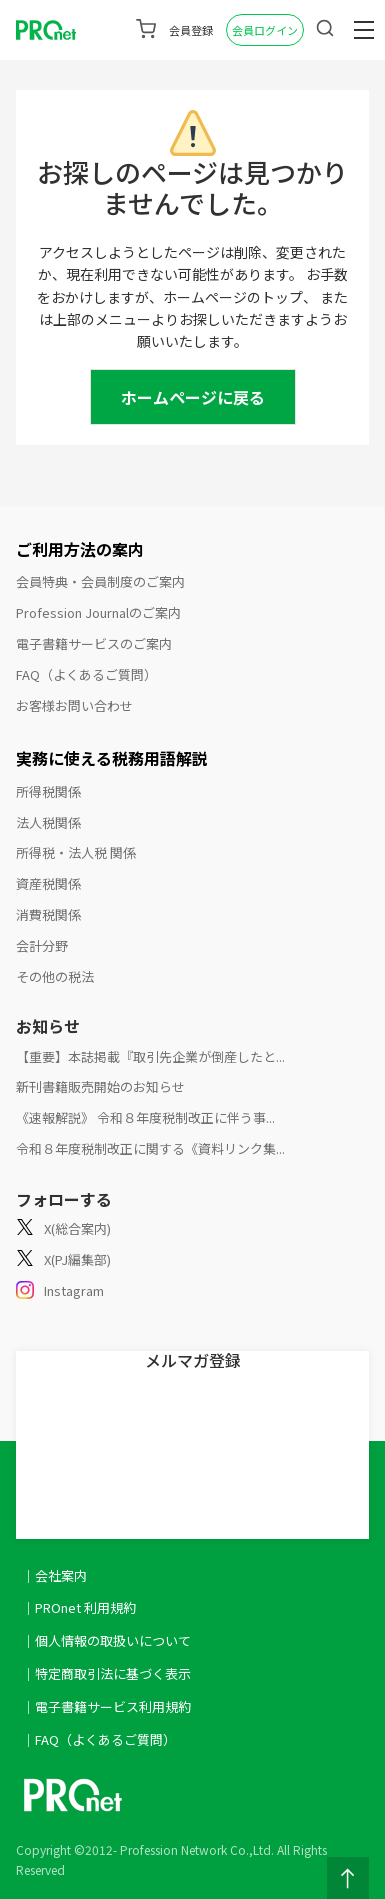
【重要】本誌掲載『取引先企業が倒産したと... (150, 1056)
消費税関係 (48, 914)
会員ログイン (265, 30)
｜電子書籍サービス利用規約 (106, 1706)
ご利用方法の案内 (80, 549)
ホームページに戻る (193, 397)
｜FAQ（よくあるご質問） (99, 1739)
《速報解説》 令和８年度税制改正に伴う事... (145, 1117)
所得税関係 (48, 791)
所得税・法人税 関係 (76, 852)
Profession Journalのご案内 (98, 612)
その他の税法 (55, 976)
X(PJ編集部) (63, 1260)
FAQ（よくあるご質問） (86, 674)
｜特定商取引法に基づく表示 (106, 1673)
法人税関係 (48, 822)
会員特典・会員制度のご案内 (100, 581)
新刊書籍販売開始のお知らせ (100, 1086)
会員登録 (191, 30)
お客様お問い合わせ (74, 705)
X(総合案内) (63, 1229)
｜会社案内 (54, 1575)
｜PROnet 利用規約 (79, 1607)
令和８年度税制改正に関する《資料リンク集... (150, 1148)
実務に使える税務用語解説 (112, 758)
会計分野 (42, 945)
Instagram (60, 1291)
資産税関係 (48, 883)
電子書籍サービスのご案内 (94, 643)
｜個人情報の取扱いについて (106, 1640)
